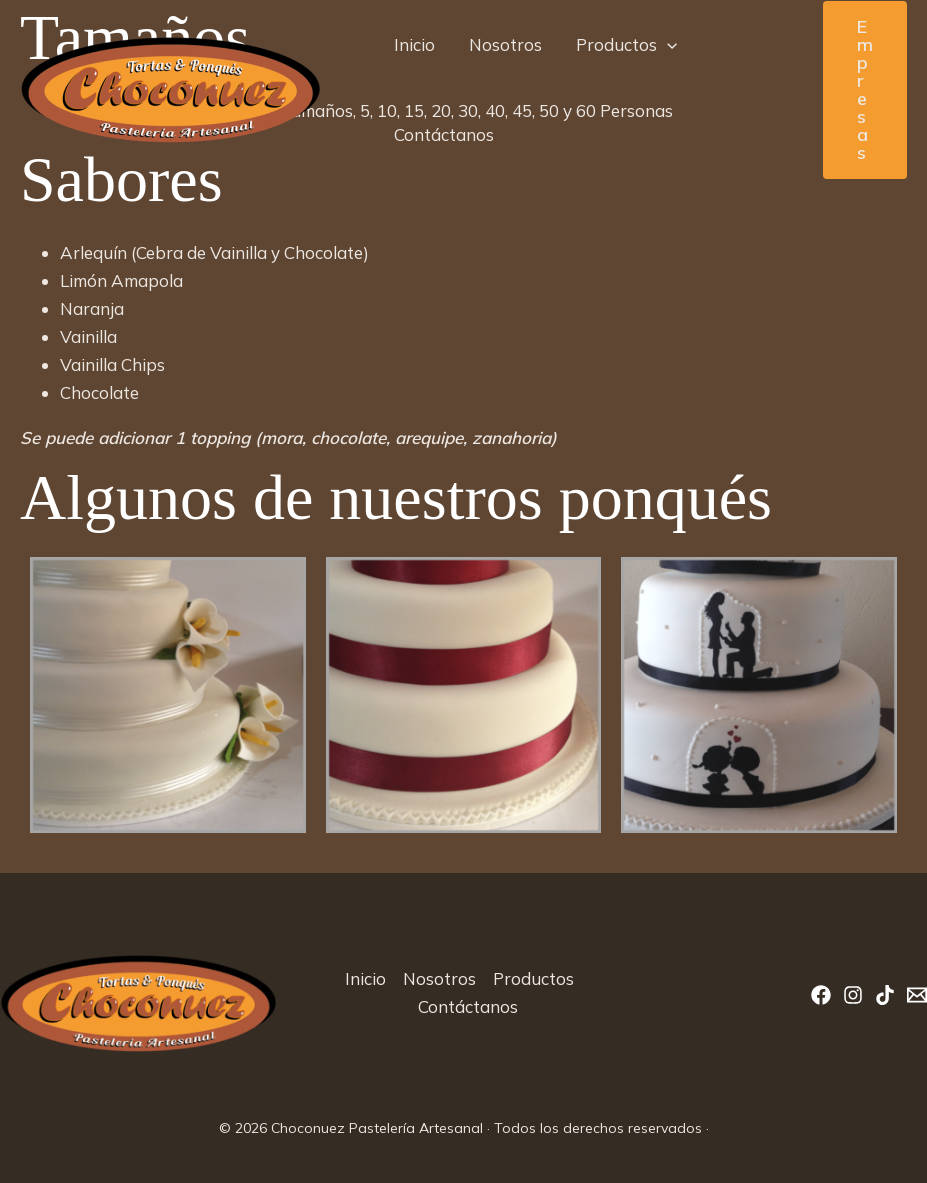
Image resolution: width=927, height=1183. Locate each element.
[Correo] (917, 995)
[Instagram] (853, 995)
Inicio (414, 44)
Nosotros (505, 44)
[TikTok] (885, 995)
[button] (667, 45)
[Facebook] (821, 995)
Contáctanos (444, 134)
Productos (626, 45)
